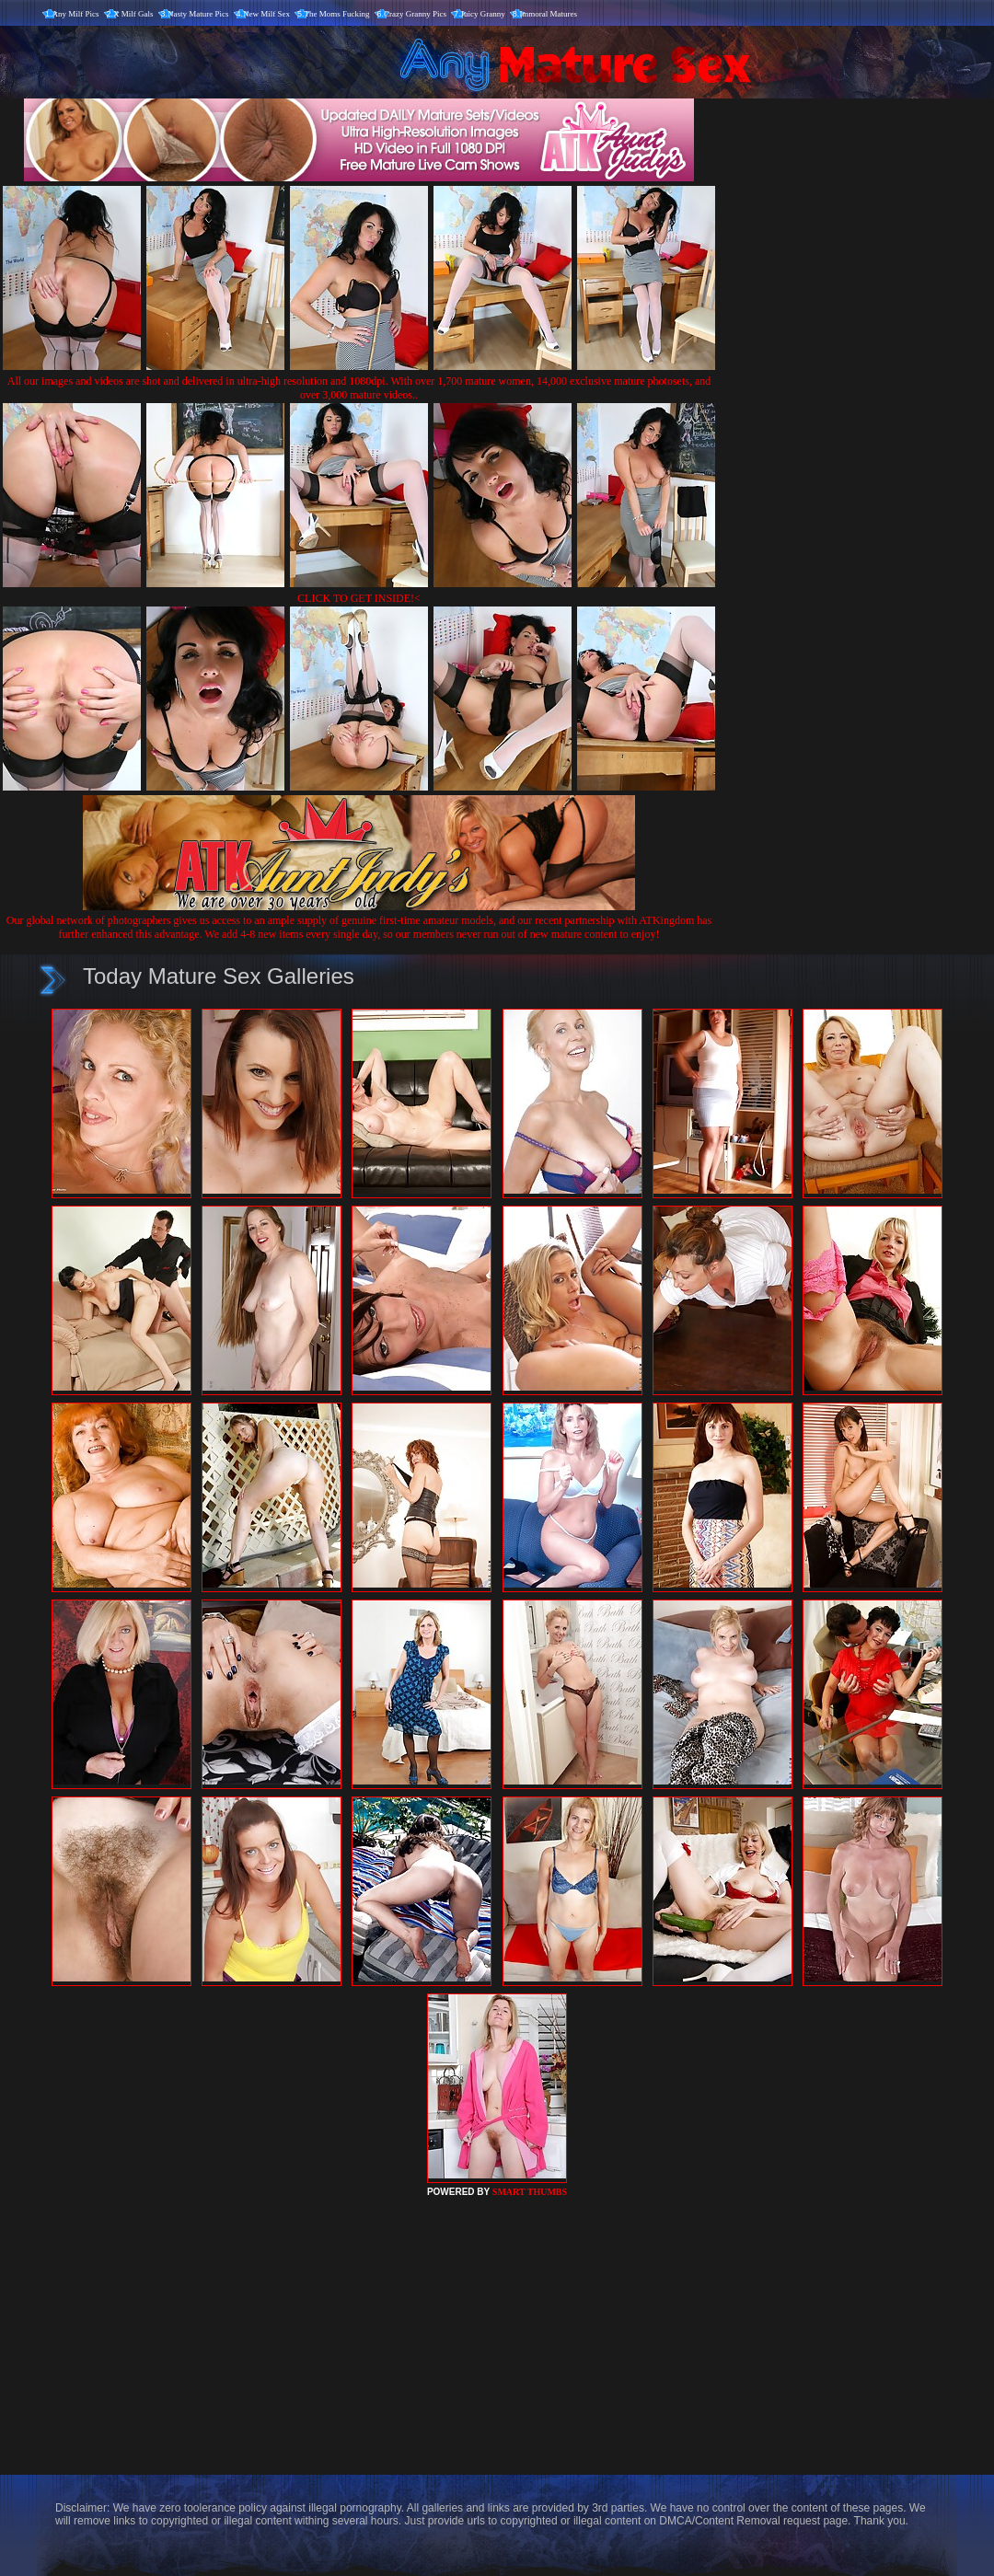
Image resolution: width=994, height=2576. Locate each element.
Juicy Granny (483, 13)
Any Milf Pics (75, 13)
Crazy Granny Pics (415, 13)
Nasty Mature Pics (198, 13)
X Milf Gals (133, 13)
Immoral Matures (548, 13)
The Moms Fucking (337, 13)
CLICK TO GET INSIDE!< (359, 598)
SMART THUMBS (529, 2192)
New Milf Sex (266, 13)
